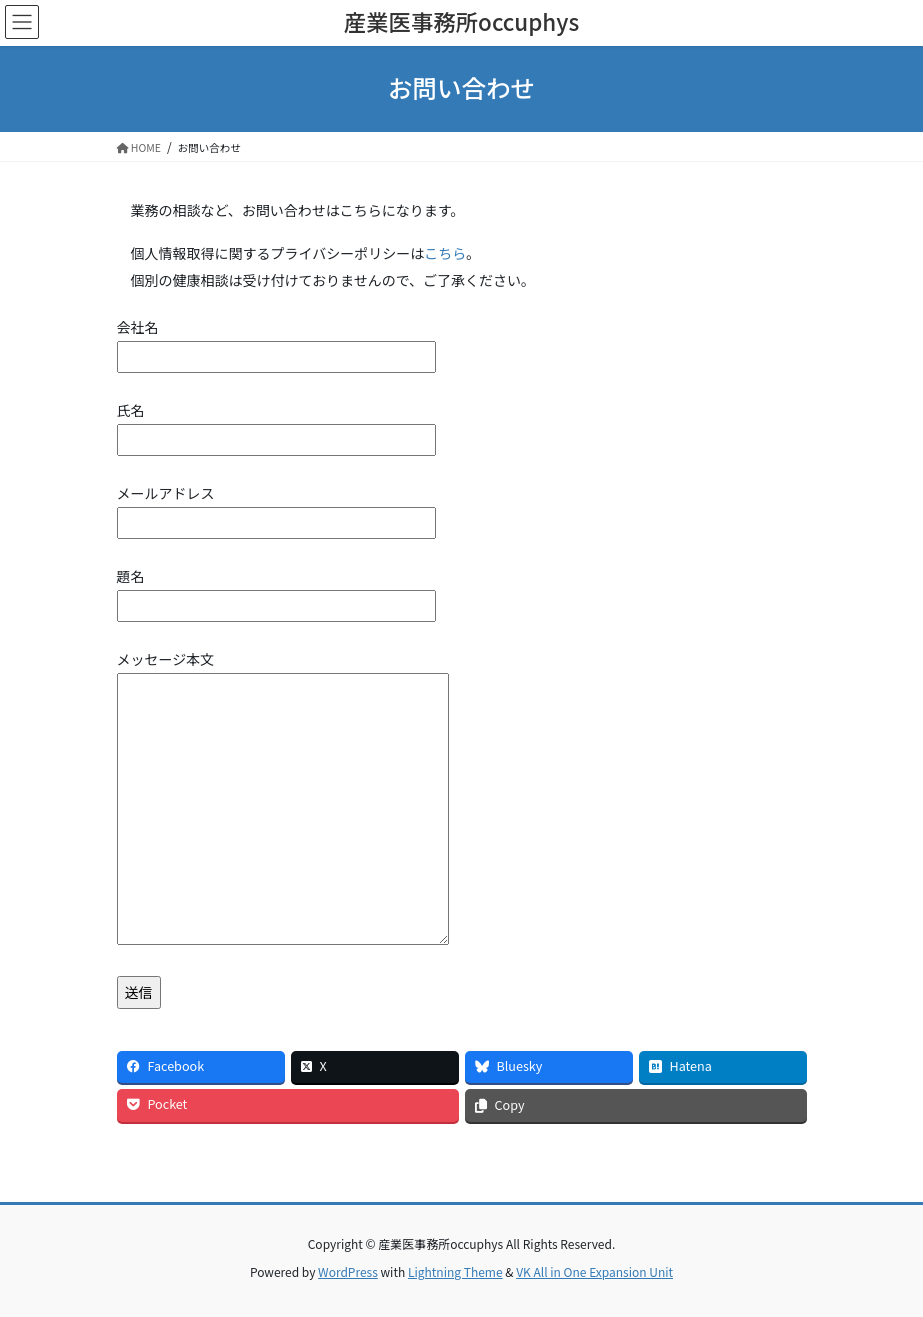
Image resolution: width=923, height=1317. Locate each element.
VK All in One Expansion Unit (594, 1271)
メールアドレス (276, 508)
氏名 (276, 425)
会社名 (276, 342)
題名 (276, 591)
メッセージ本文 (283, 799)
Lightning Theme (455, 1271)
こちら (445, 253)
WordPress (348, 1271)
